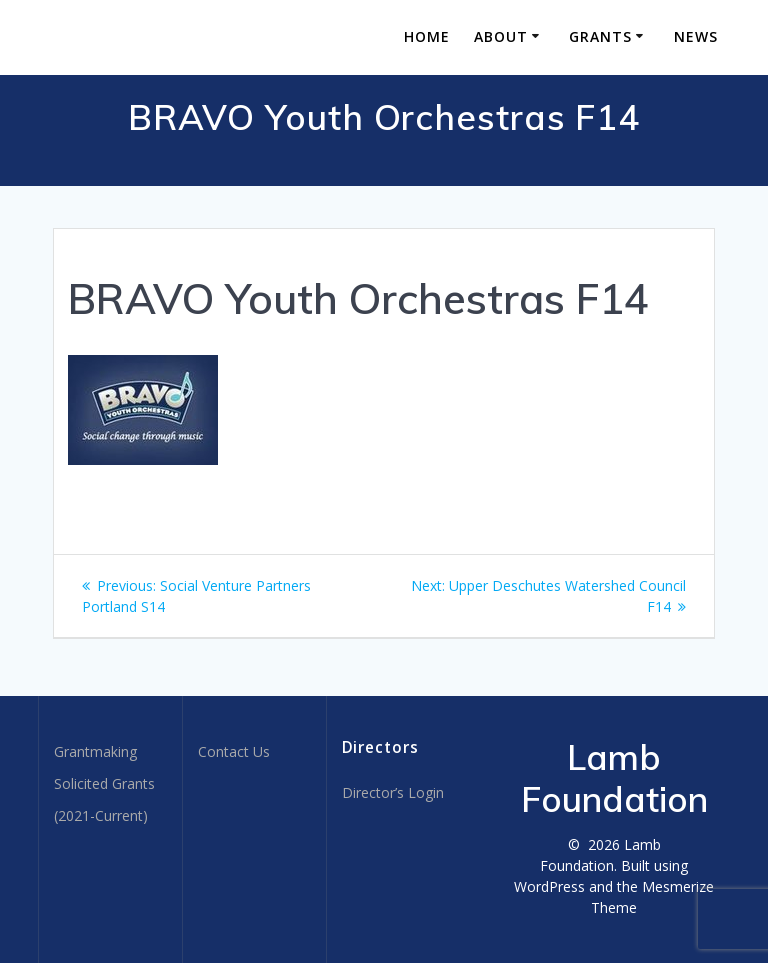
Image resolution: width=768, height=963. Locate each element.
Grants (600, 36)
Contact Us (234, 751)
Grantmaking (95, 751)
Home (427, 36)
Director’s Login (393, 792)
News (696, 36)
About (501, 36)
